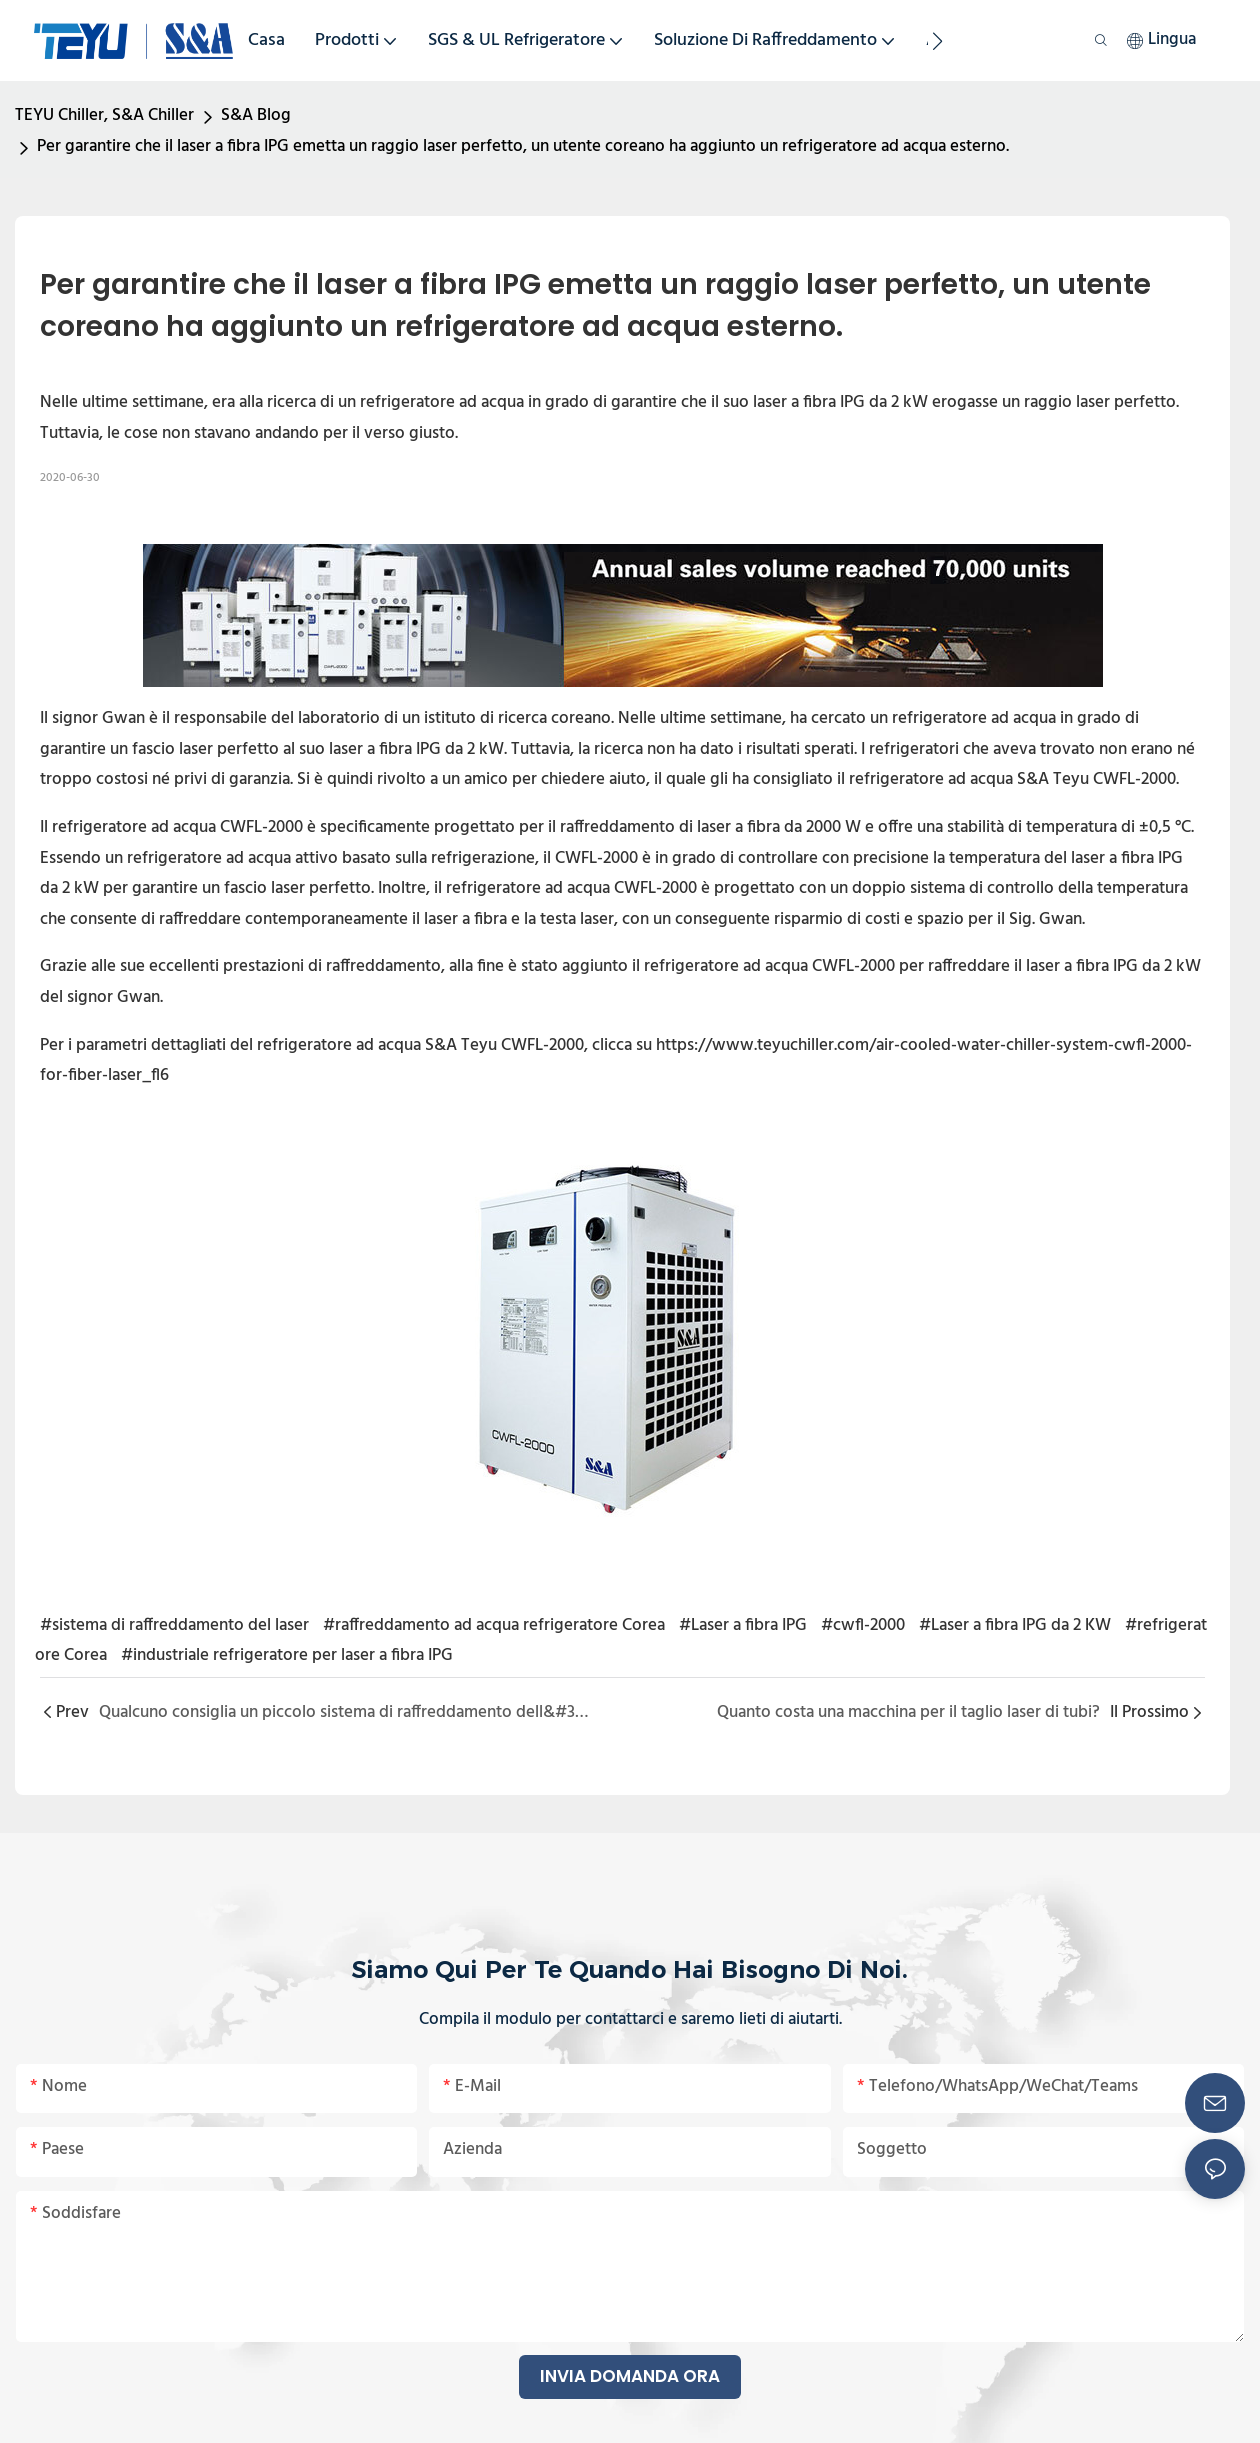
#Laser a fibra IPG (743, 1625)
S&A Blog (256, 115)
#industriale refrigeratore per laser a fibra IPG (287, 1655)
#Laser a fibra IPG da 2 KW (1015, 1625)
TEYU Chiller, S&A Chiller (104, 115)
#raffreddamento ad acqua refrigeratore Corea (494, 1625)
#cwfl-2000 (863, 1625)
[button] (937, 41)
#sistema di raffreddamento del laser (174, 1625)
